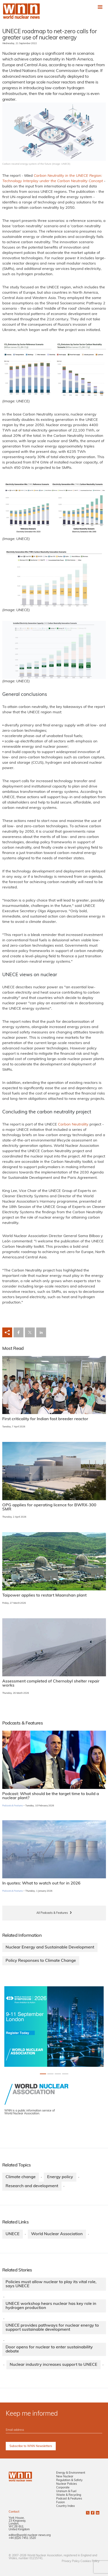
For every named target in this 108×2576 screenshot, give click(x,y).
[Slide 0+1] (43, 2074)
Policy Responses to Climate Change (41, 1961)
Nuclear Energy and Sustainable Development (50, 1947)
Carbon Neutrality (73, 1125)
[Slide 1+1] (50, 2074)
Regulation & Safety (69, 2480)
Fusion (60, 2502)
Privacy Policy (71, 2561)
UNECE (13, 2234)
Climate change (21, 2177)
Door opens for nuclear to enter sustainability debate (49, 2349)
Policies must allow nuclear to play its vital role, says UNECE (51, 2284)
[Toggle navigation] (100, 6)
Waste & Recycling (68, 2495)
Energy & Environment (70, 2472)
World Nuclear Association (57, 2234)
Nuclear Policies (66, 2484)
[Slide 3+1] (65, 2074)
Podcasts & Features (12, 1806)
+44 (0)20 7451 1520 (22, 2538)
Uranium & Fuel (66, 2491)
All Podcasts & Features (52, 1913)
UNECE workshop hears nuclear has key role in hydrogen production (51, 2306)
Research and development (32, 2186)
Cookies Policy (89, 2561)
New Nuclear (64, 2476)
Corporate (63, 2487)
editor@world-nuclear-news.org (30, 2535)
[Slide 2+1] (58, 2074)
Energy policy (60, 2177)
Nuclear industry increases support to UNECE (53, 2365)
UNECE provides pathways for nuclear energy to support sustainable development (52, 2328)
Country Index (65, 2506)
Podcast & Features (69, 2498)
